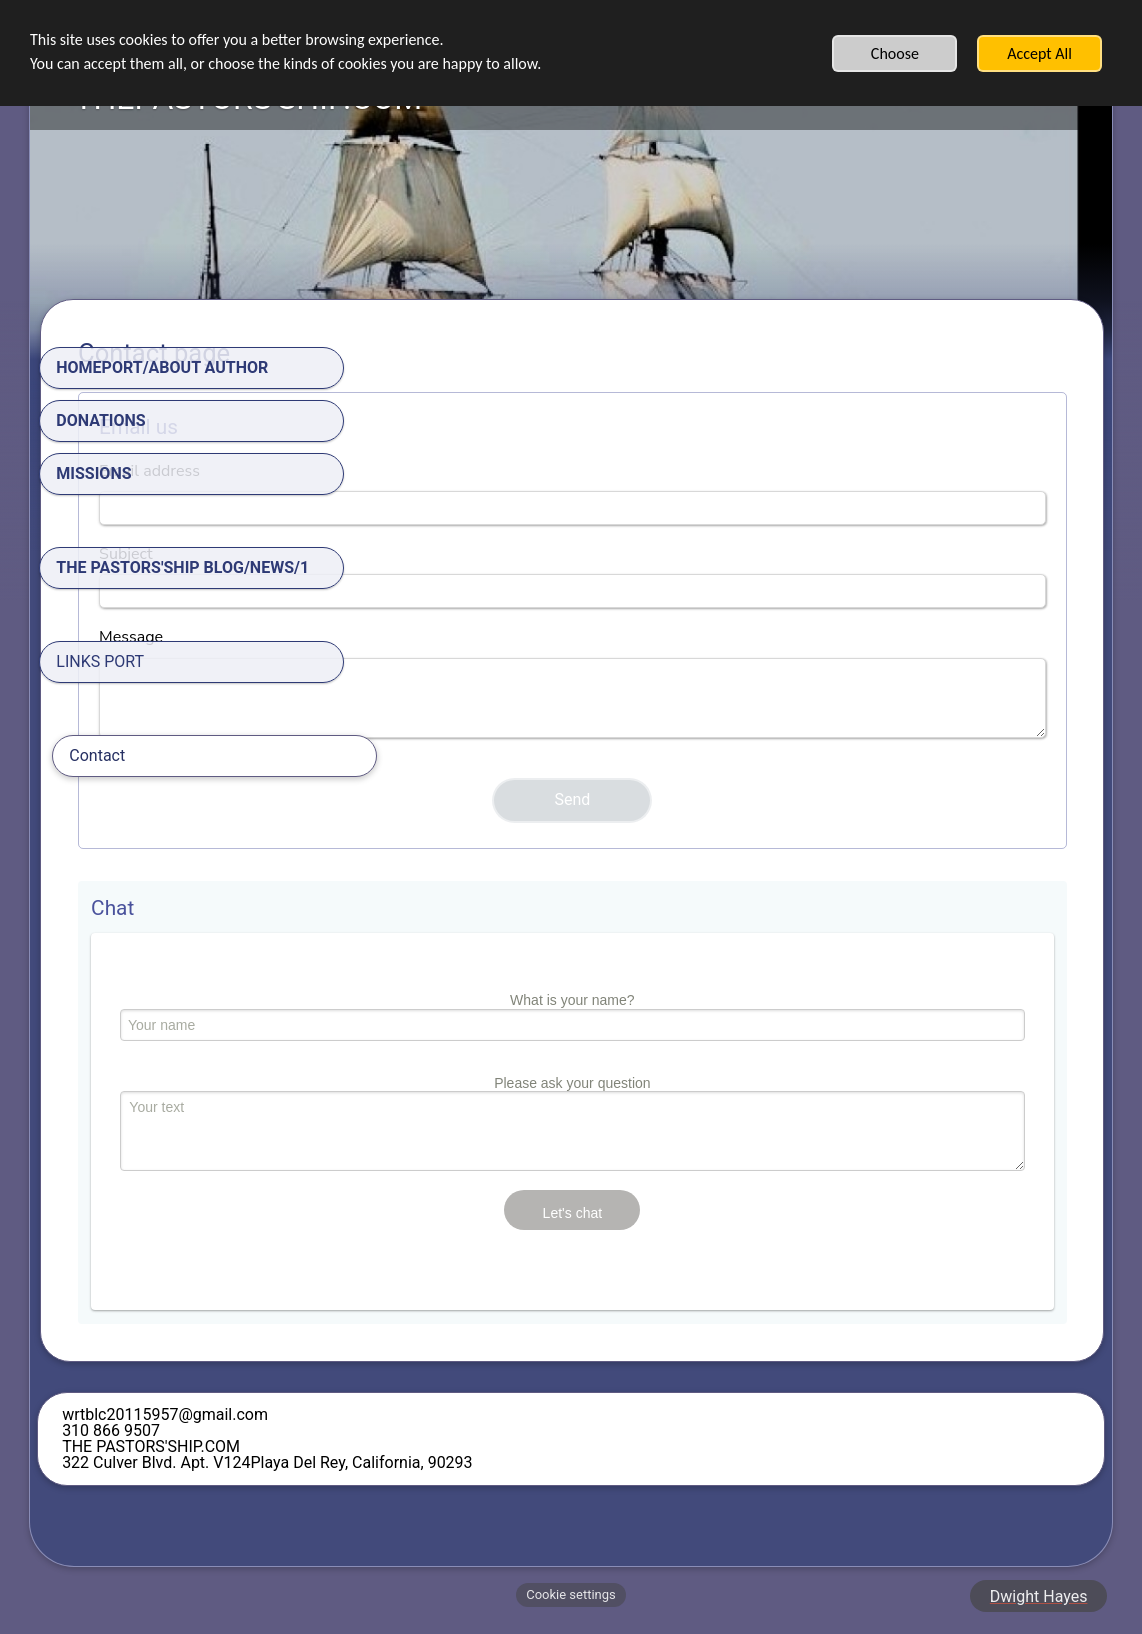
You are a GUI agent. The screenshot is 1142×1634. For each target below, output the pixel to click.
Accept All (1039, 53)
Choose (895, 53)
